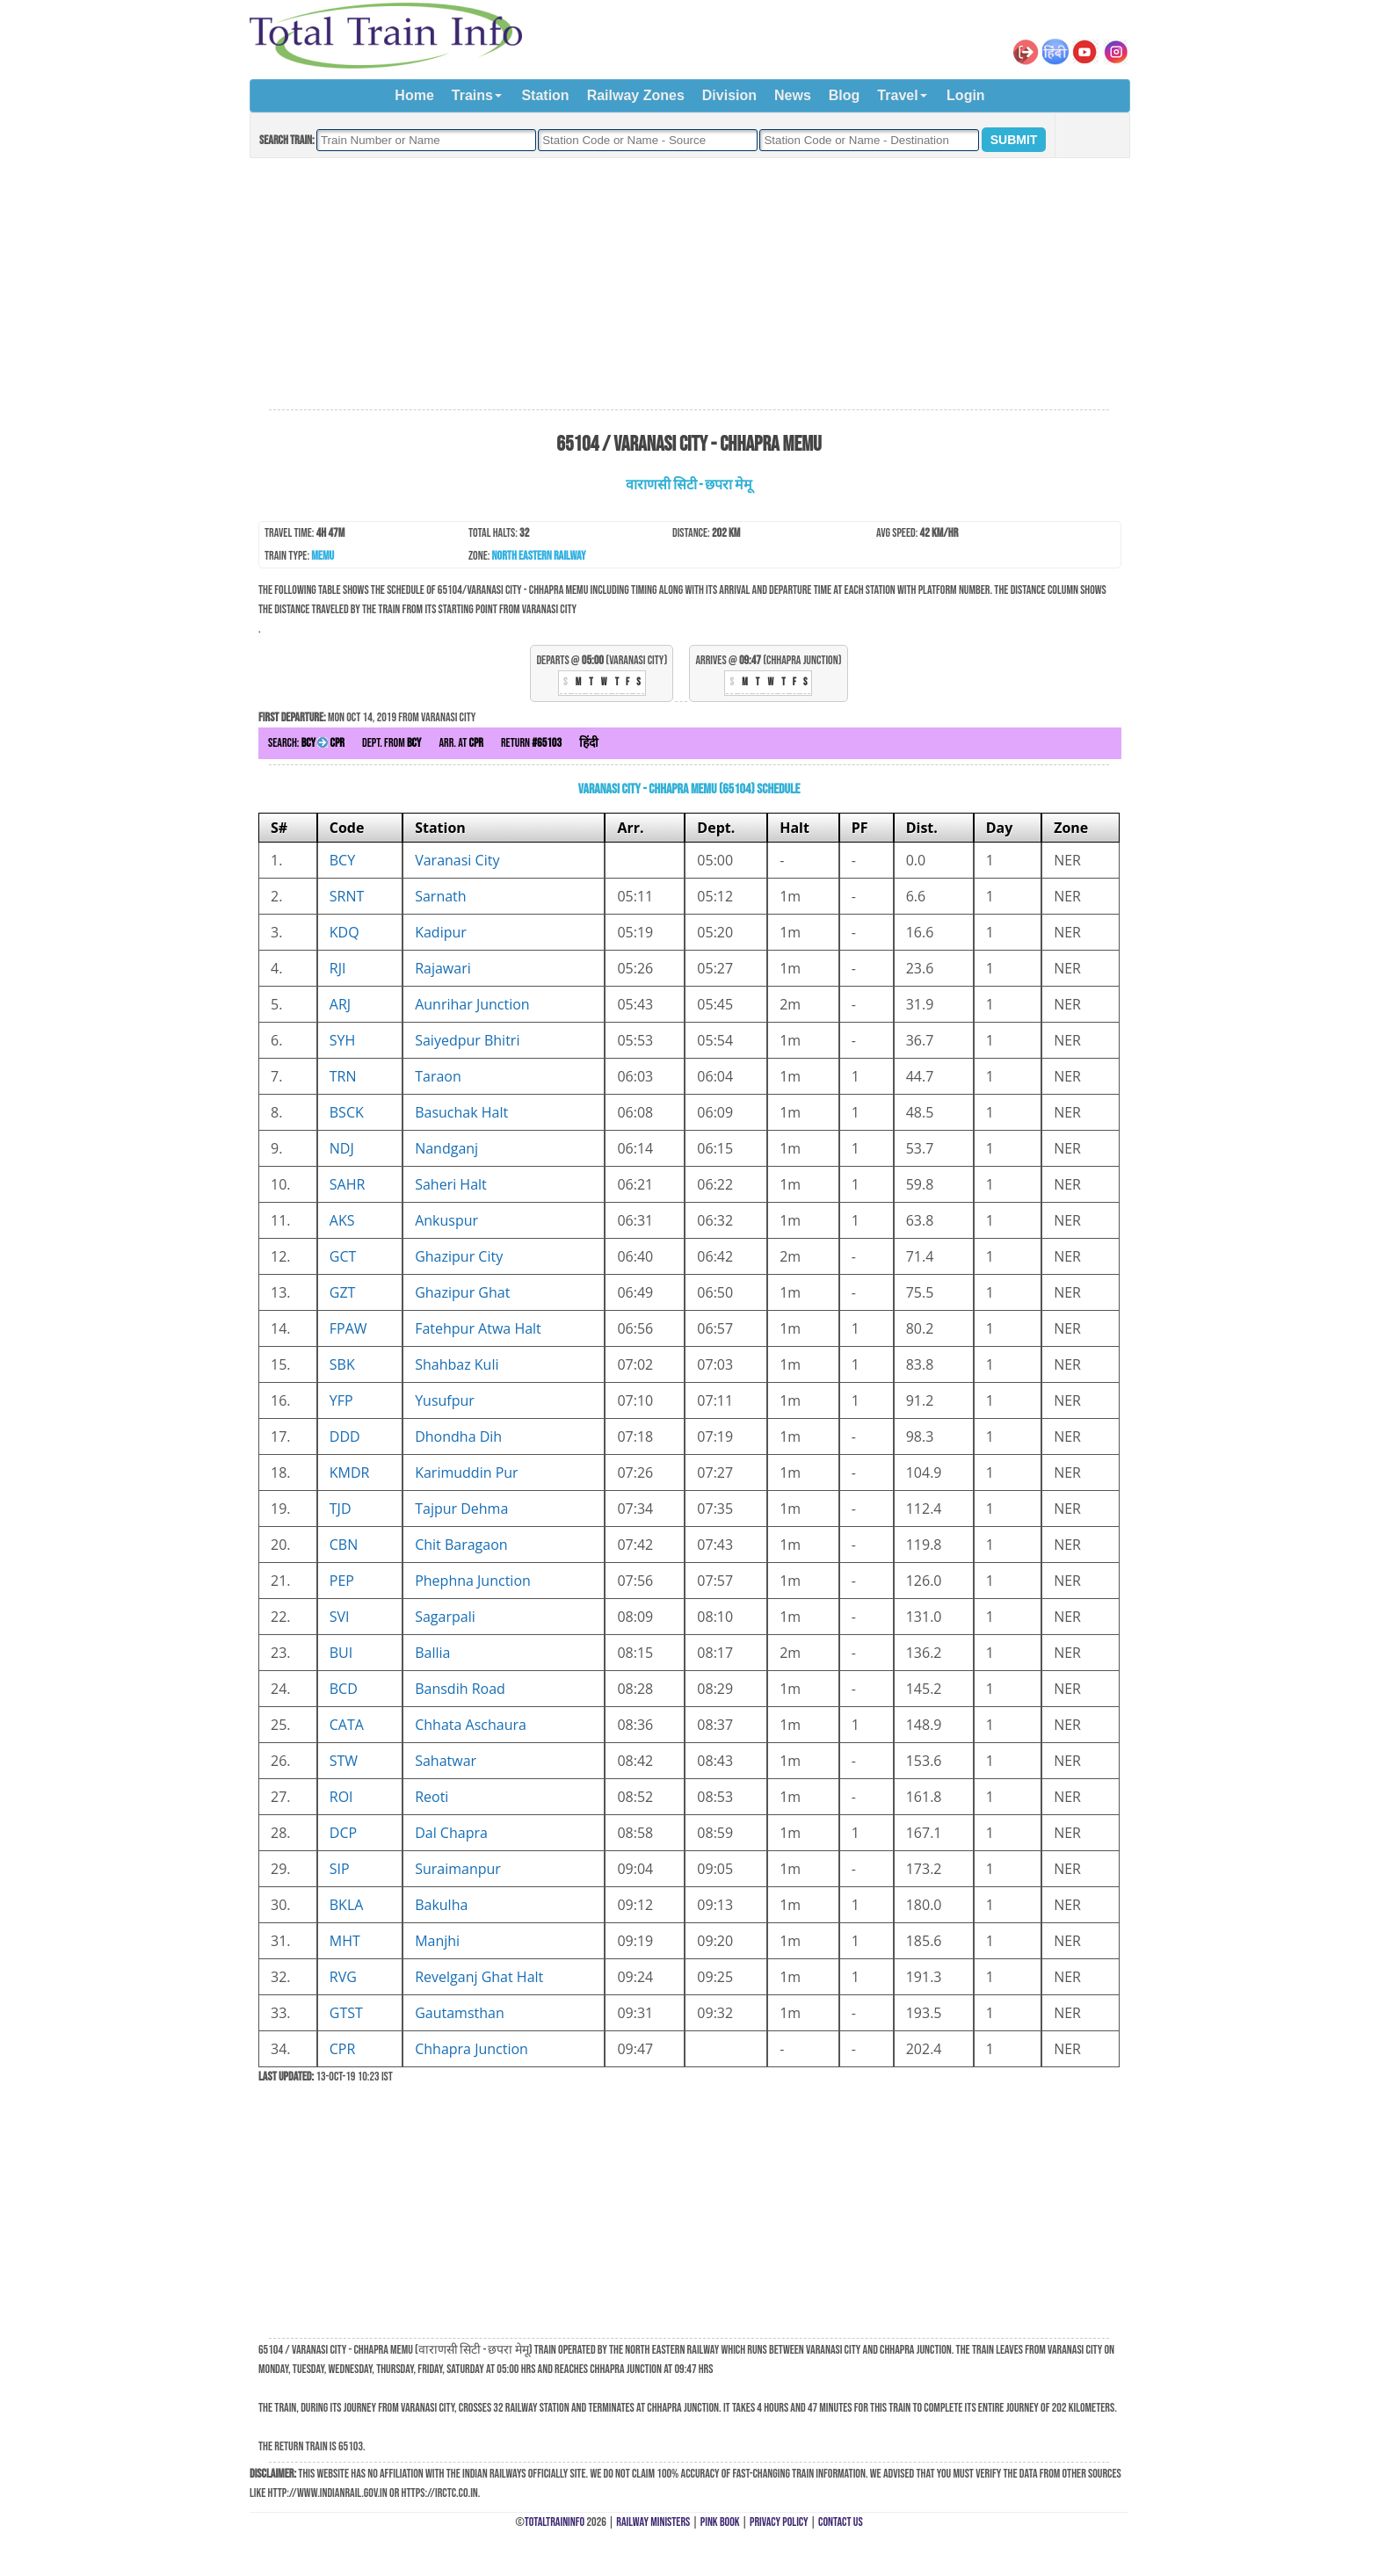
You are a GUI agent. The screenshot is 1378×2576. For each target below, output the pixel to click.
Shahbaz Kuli (456, 1364)
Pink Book (720, 2521)
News (792, 95)
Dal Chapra (451, 1832)
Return (531, 742)
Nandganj (446, 1148)
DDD (345, 1436)
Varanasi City (457, 860)
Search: (306, 742)
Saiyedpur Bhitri (467, 1040)
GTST (346, 2012)
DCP (343, 1832)
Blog (844, 95)
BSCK (347, 1112)
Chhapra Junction (471, 2049)
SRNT (347, 896)
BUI (341, 1652)
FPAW (348, 1328)
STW (344, 1760)
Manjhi (437, 1940)
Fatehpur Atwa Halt (478, 1328)
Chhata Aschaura (470, 1724)
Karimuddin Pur (466, 1472)
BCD (344, 1688)
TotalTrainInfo (554, 2521)
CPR (343, 2049)
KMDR (350, 1472)
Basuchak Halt (461, 1112)
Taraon (438, 1076)
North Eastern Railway (539, 555)
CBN (344, 1544)
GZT (343, 1292)
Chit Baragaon (461, 1544)
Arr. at (461, 742)
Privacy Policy (779, 2521)
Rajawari (443, 968)
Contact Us (840, 2521)
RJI (338, 968)
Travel (897, 95)
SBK (342, 1364)
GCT (343, 1256)
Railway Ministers (653, 2521)
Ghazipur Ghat (462, 1292)
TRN (343, 1076)
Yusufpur (445, 1400)
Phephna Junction (473, 1580)
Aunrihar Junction (472, 1004)
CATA (347, 1724)
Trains (472, 95)
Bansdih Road (460, 1688)
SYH (343, 1040)
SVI (340, 1616)
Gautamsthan (459, 2012)
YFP (341, 1400)
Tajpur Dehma (461, 1508)
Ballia (432, 1652)
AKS (342, 1220)
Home (414, 95)
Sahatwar (445, 1760)
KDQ (344, 932)
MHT (345, 1940)
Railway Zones (636, 95)
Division (729, 95)
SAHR (348, 1184)
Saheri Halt (451, 1184)
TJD (341, 1508)
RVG (343, 1976)
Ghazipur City (459, 1256)
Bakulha (441, 1904)
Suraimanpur (458, 1868)
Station (545, 95)
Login (965, 95)
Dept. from (391, 742)
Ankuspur (446, 1220)
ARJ (340, 1004)
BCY (342, 860)
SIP (340, 1868)
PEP (342, 1580)
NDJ (342, 1148)
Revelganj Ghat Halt (479, 1976)
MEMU (322, 555)
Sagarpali (445, 1616)
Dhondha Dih (458, 1436)
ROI (341, 1796)
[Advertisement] (689, 285)
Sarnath (440, 896)
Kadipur (441, 932)
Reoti (431, 1796)
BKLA (347, 1904)
